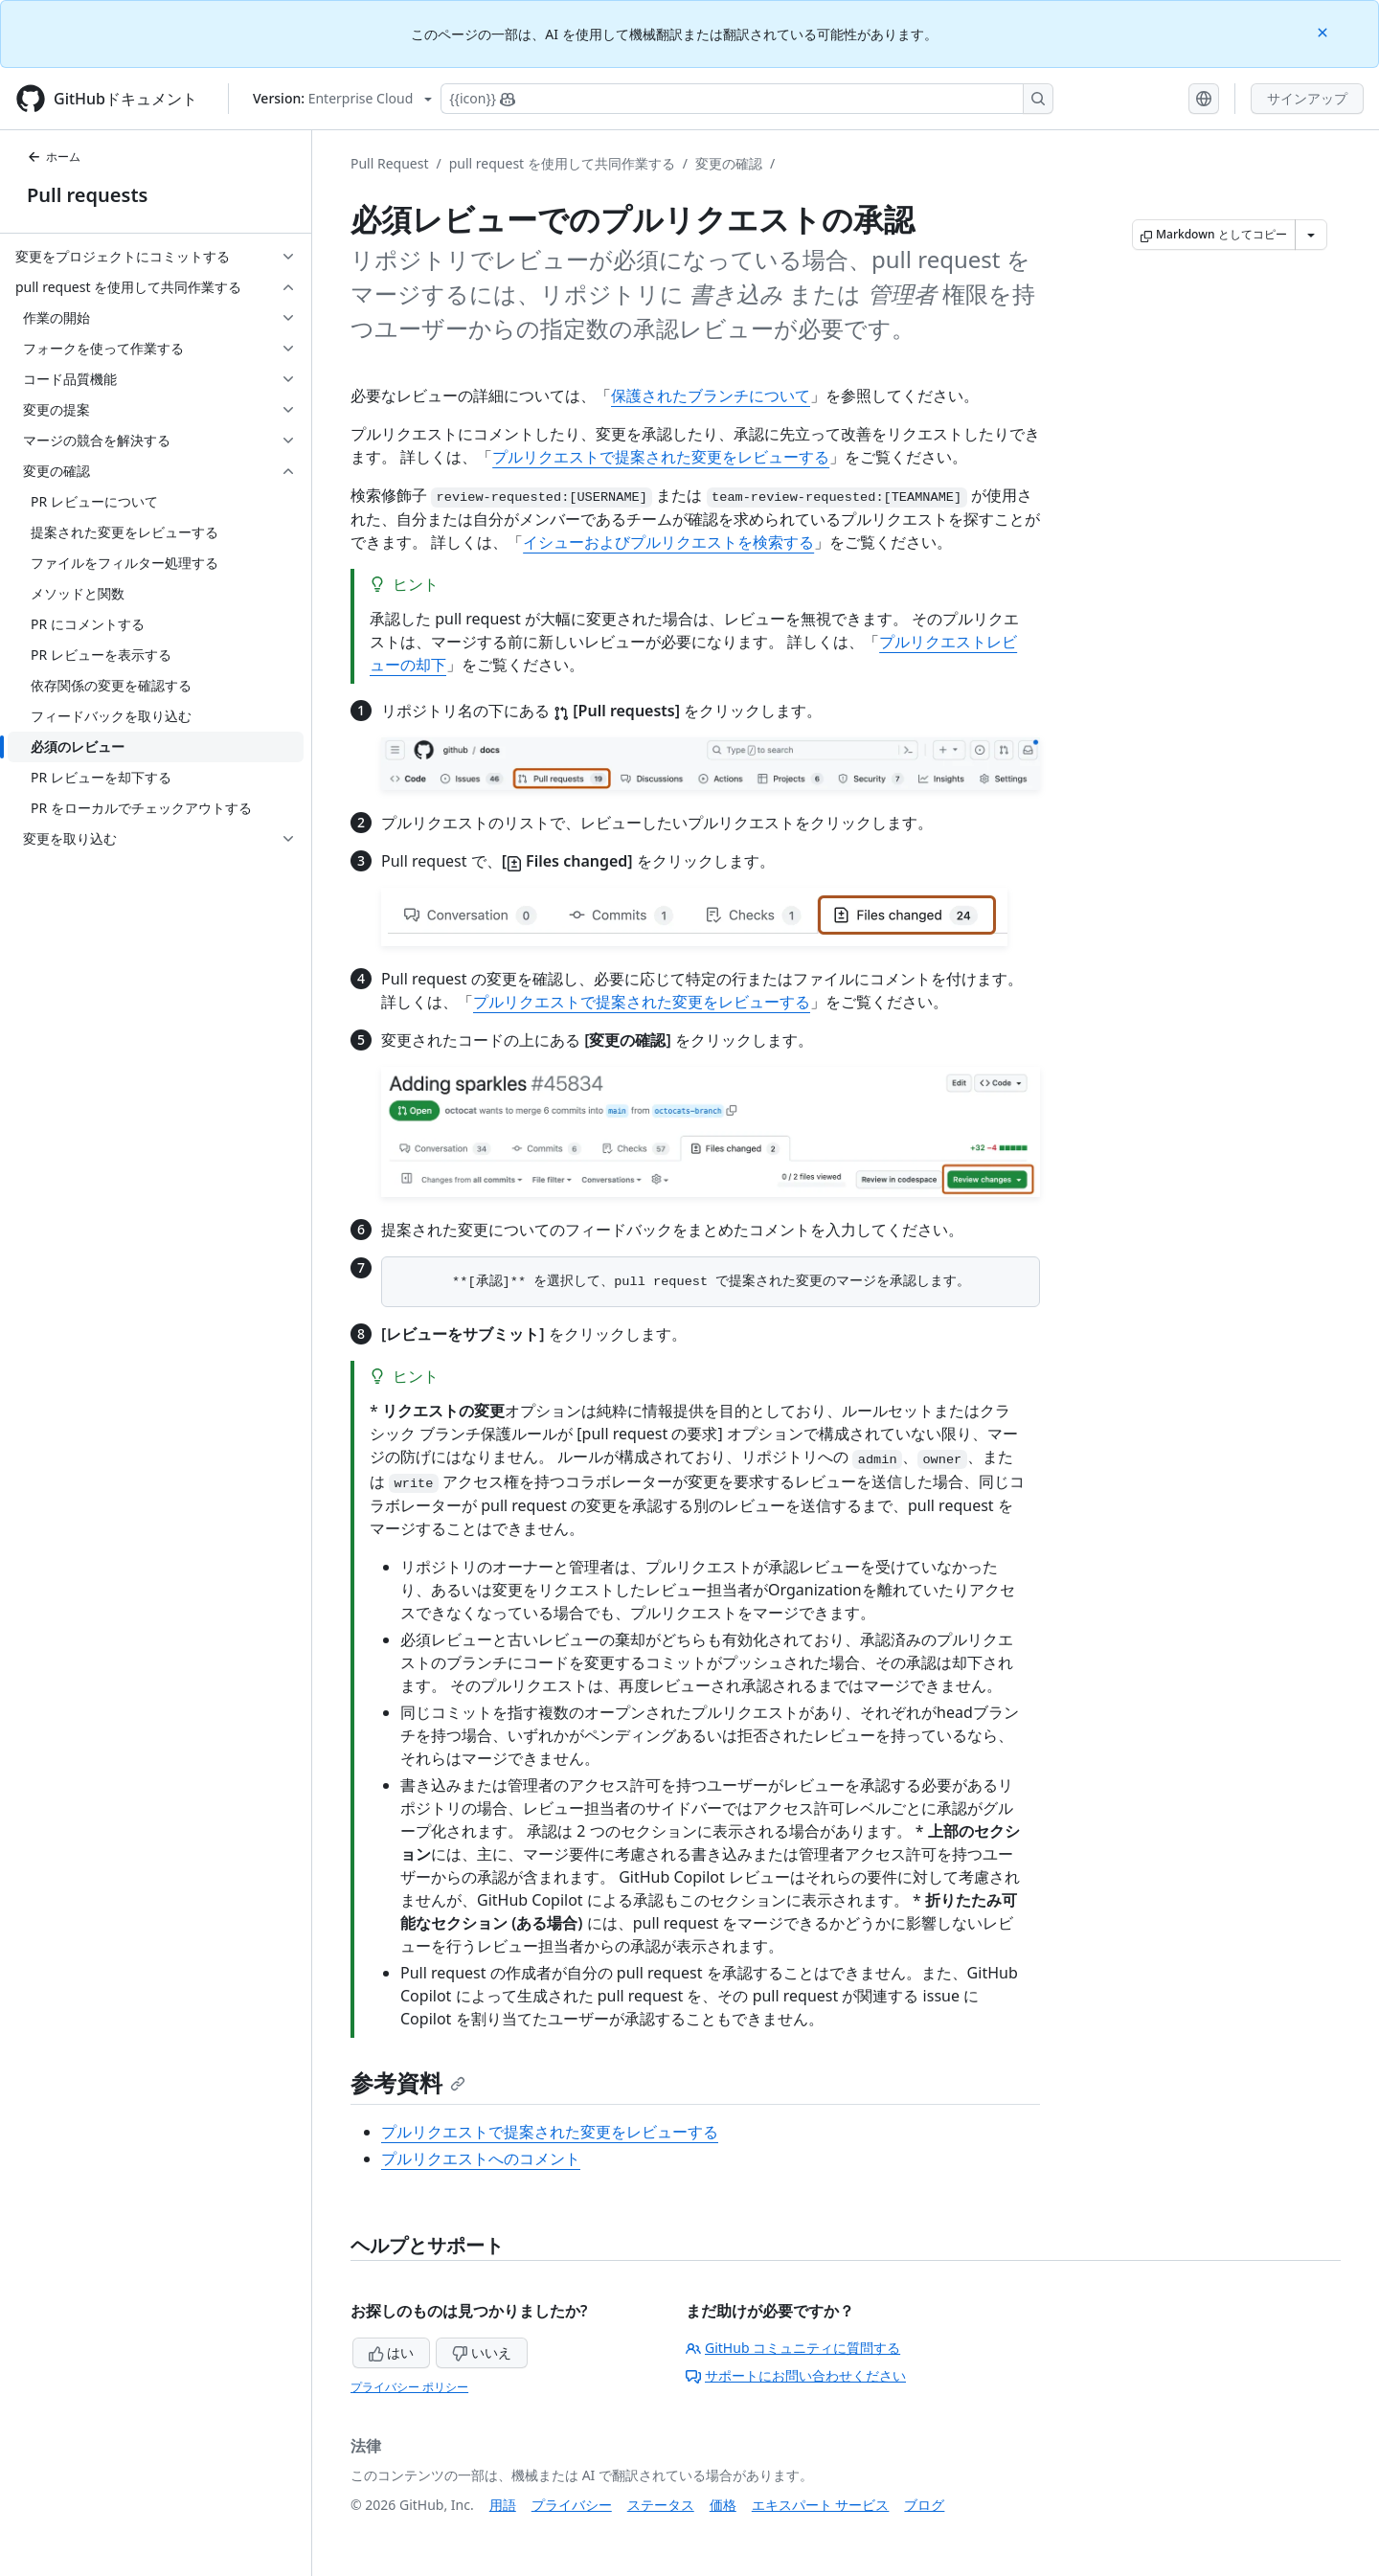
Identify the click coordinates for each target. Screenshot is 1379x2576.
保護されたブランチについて (710, 395)
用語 (502, 2505)
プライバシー (571, 2505)
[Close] (1324, 31)
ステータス (660, 2505)
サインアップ (1307, 98)
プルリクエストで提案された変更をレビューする (660, 456)
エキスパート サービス (821, 2505)
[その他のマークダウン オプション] (1311, 234)
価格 (723, 2505)
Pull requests (87, 195)
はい (392, 2352)
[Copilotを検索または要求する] (747, 98)
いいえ (481, 2352)
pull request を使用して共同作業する (562, 163)
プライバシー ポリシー (409, 2387)
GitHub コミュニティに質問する (793, 2348)
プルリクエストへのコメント (480, 2158)
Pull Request (389, 163)
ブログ (924, 2505)
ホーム (53, 156)
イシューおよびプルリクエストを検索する (668, 542)
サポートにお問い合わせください (796, 2375)
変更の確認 (728, 163)
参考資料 (407, 2082)
